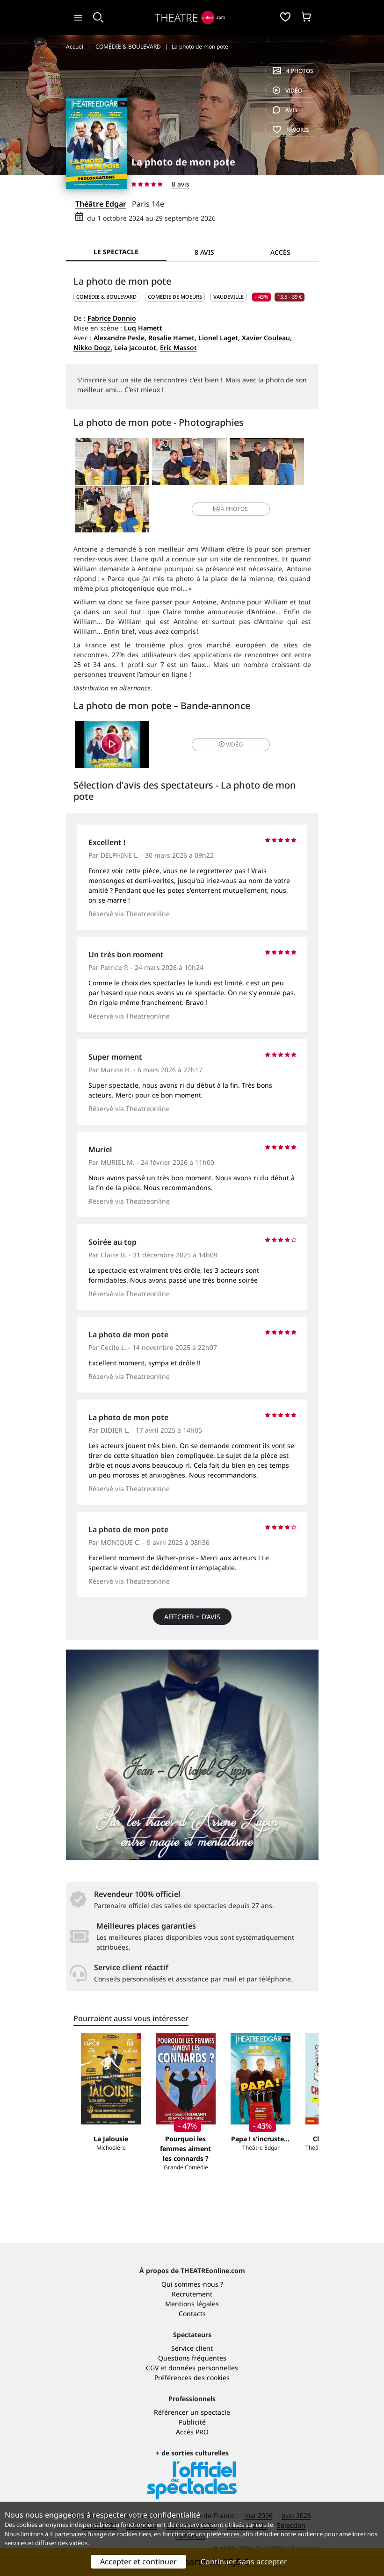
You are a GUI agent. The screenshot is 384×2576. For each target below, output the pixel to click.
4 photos (293, 71)
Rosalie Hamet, (172, 337)
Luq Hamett (143, 327)
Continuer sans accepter (244, 2561)
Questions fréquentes (192, 2358)
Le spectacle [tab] (116, 251)
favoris (291, 130)
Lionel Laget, (219, 337)
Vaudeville (228, 296)
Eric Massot (178, 347)
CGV (152, 2367)
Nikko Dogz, (92, 347)
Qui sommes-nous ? (192, 2284)
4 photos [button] (230, 509)
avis (285, 110)
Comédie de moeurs (175, 296)
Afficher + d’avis (192, 1616)
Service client (192, 2348)
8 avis (180, 183)
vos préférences (217, 2534)
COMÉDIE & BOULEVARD (106, 296)
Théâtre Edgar (100, 204)
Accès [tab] (280, 252)
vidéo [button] (231, 744)
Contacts (192, 2313)
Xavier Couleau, (267, 337)
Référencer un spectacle (192, 2412)
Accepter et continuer (138, 2561)
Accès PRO (192, 2431)
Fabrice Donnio (111, 318)
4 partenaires (68, 2534)
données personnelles (203, 2367)
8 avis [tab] (204, 252)
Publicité (192, 2422)
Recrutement (192, 2293)
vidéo (287, 90)
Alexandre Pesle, (120, 337)
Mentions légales (192, 2303)
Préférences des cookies (192, 2377)
